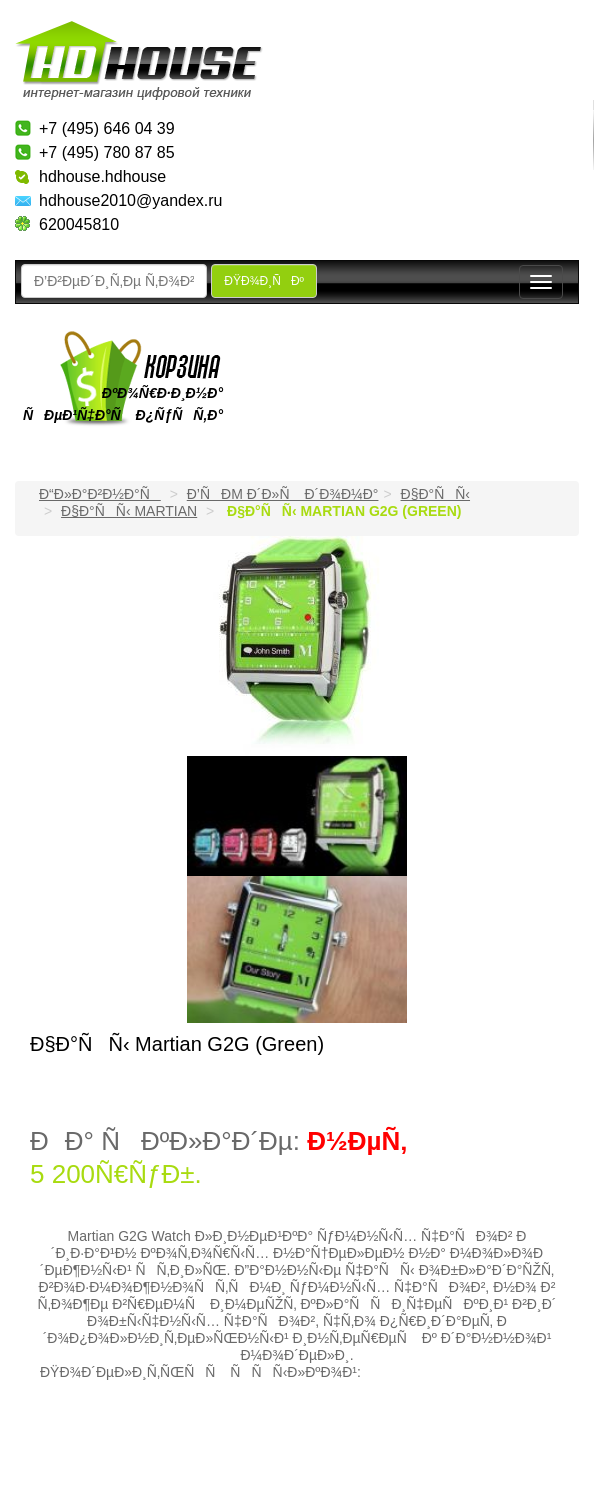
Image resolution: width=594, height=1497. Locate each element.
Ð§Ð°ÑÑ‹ (436, 494)
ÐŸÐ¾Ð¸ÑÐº (264, 281)
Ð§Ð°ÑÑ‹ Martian (129, 511)
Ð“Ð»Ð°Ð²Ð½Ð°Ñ (100, 494)
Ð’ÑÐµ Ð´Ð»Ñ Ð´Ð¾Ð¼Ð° (283, 494)
